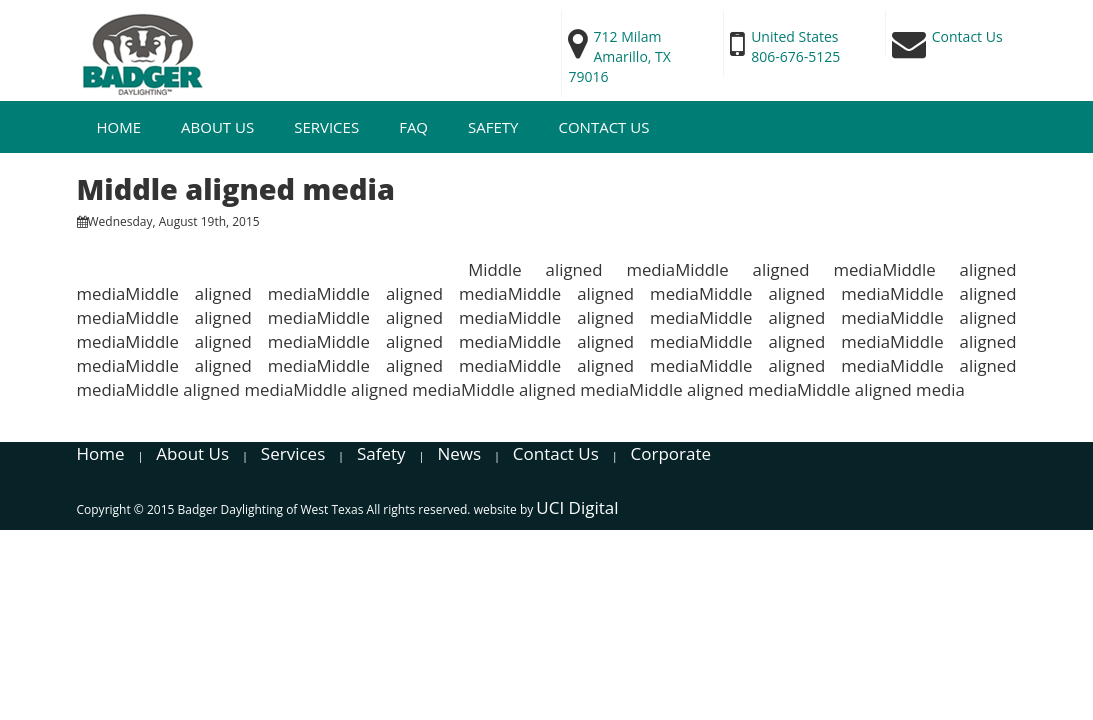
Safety (381, 453)
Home (119, 127)
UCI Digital (577, 507)
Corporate (671, 453)
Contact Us (603, 127)
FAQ (413, 127)
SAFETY (493, 127)
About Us (217, 127)
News (459, 453)
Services (326, 127)
